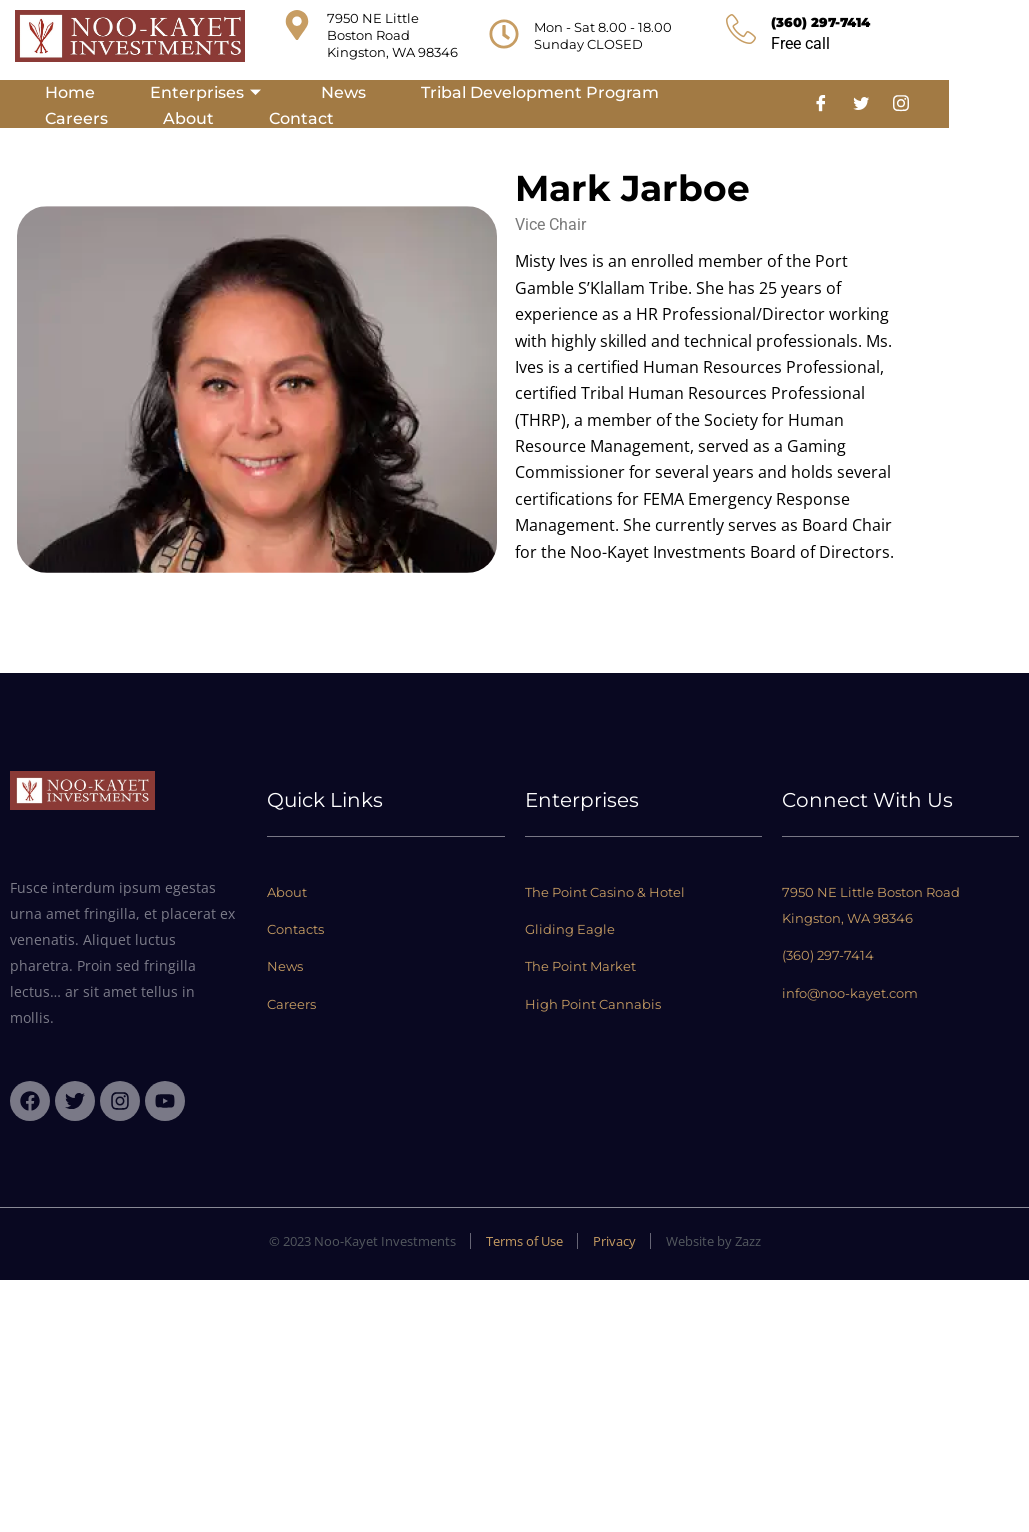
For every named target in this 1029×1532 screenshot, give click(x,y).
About (188, 118)
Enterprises (208, 92)
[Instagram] (901, 104)
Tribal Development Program (540, 92)
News (343, 92)
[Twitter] (861, 104)
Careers (76, 118)
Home (70, 92)
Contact (301, 118)
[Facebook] (821, 104)
